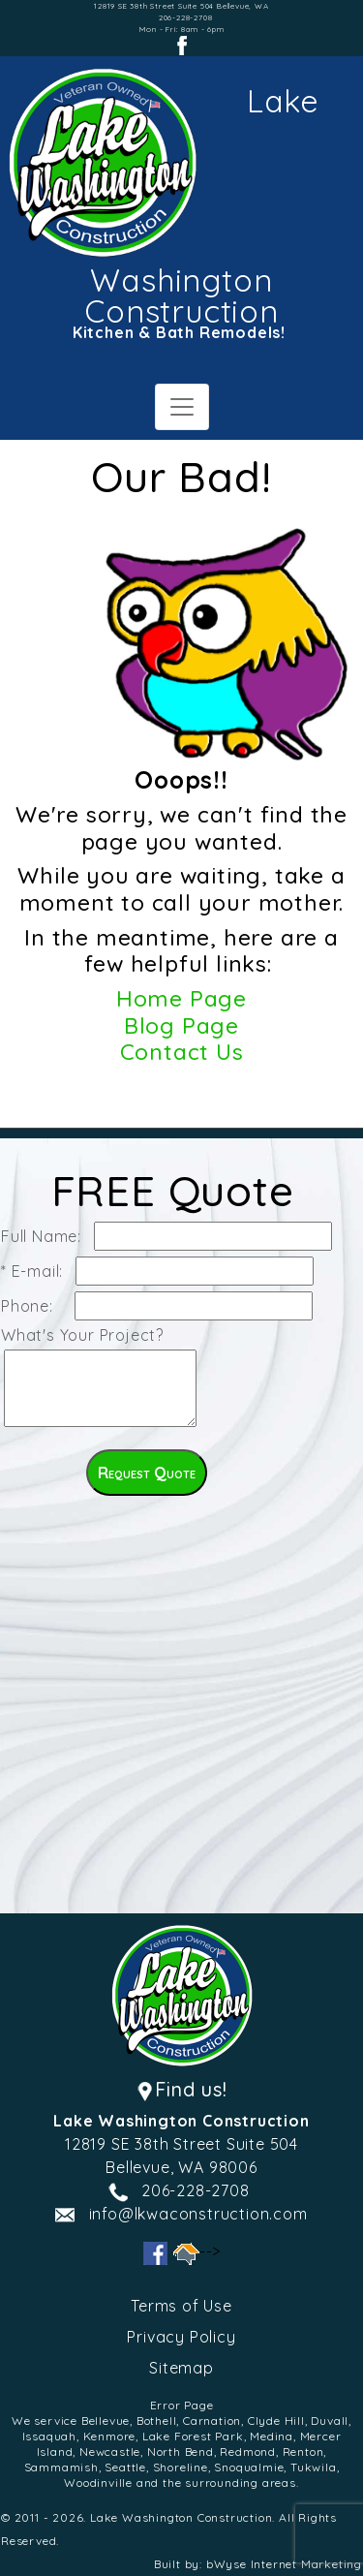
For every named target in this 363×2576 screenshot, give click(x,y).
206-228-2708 (186, 17)
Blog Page (181, 1025)
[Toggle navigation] (182, 407)
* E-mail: (37, 1271)
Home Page (181, 998)
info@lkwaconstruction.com (198, 2213)
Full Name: (46, 1236)
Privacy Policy (181, 2336)
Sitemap (181, 2367)
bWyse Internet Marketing (284, 2564)
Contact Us (182, 1052)
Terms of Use (181, 2305)
